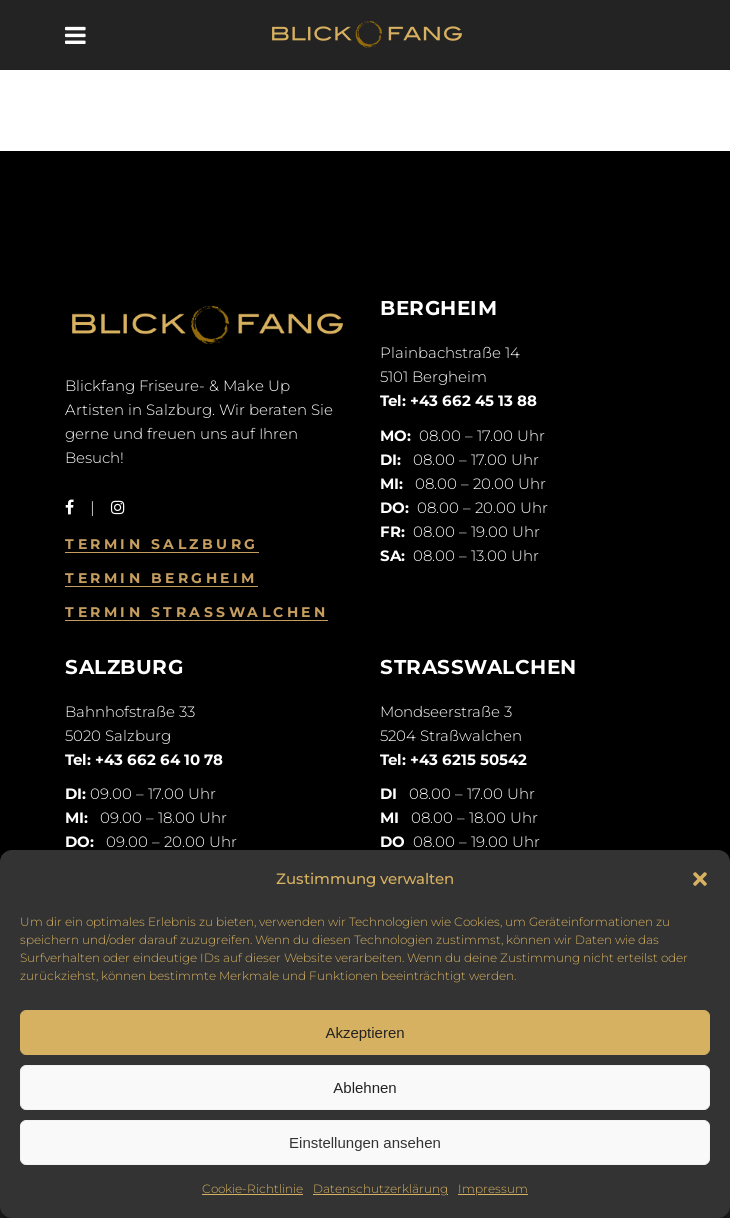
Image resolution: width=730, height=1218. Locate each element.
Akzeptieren (364, 1032)
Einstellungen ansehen (365, 1142)
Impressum (493, 1188)
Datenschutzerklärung (380, 1188)
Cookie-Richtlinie (252, 1188)
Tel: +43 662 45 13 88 (458, 400)
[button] (700, 879)
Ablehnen (364, 1087)
